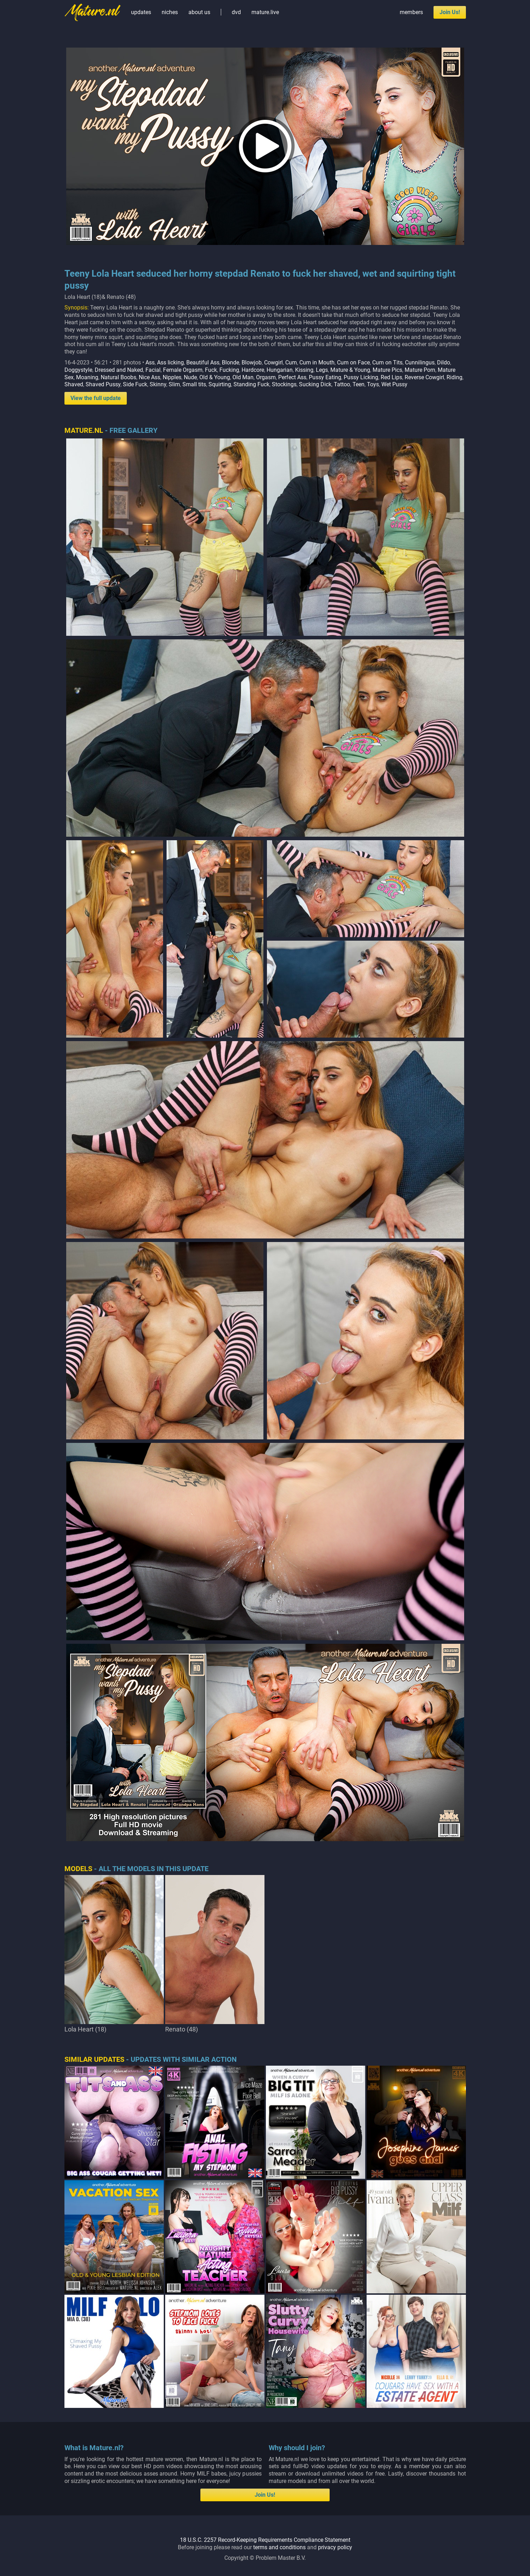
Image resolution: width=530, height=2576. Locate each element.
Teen (358, 384)
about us (199, 12)
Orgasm (266, 377)
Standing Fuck (251, 384)
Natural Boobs (118, 377)
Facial (153, 370)
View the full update (95, 398)
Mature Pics (387, 370)
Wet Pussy (394, 384)
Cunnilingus (420, 362)
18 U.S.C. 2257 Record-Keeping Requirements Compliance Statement (265, 2540)
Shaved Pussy (103, 384)
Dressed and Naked (119, 370)
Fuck (211, 370)
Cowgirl (273, 362)
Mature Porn (420, 370)
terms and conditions (279, 2547)
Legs (322, 370)
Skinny (158, 384)
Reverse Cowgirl (424, 377)
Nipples (172, 377)
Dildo (443, 362)
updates (141, 12)
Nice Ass (149, 377)
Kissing (304, 370)
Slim (174, 384)
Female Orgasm (182, 370)
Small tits (194, 384)
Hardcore (253, 370)
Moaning (87, 377)
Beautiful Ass (202, 362)
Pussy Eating (325, 377)
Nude (190, 377)
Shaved (73, 384)
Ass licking (170, 362)
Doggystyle (78, 370)
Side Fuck (135, 384)
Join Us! (449, 12)
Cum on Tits (387, 362)
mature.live (265, 12)
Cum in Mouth (317, 362)
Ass (150, 362)
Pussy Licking (361, 377)
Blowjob (252, 362)
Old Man (243, 377)
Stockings (284, 384)
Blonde (230, 362)
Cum (291, 362)
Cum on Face (353, 362)
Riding (454, 377)
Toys (373, 384)
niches (170, 12)
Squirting (219, 384)
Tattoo (342, 384)
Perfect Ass (292, 377)
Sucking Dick (315, 384)
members (411, 12)
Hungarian (280, 370)
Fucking (229, 370)
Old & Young (214, 377)
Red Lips (391, 377)
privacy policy (335, 2547)
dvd (236, 12)
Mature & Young (350, 370)
